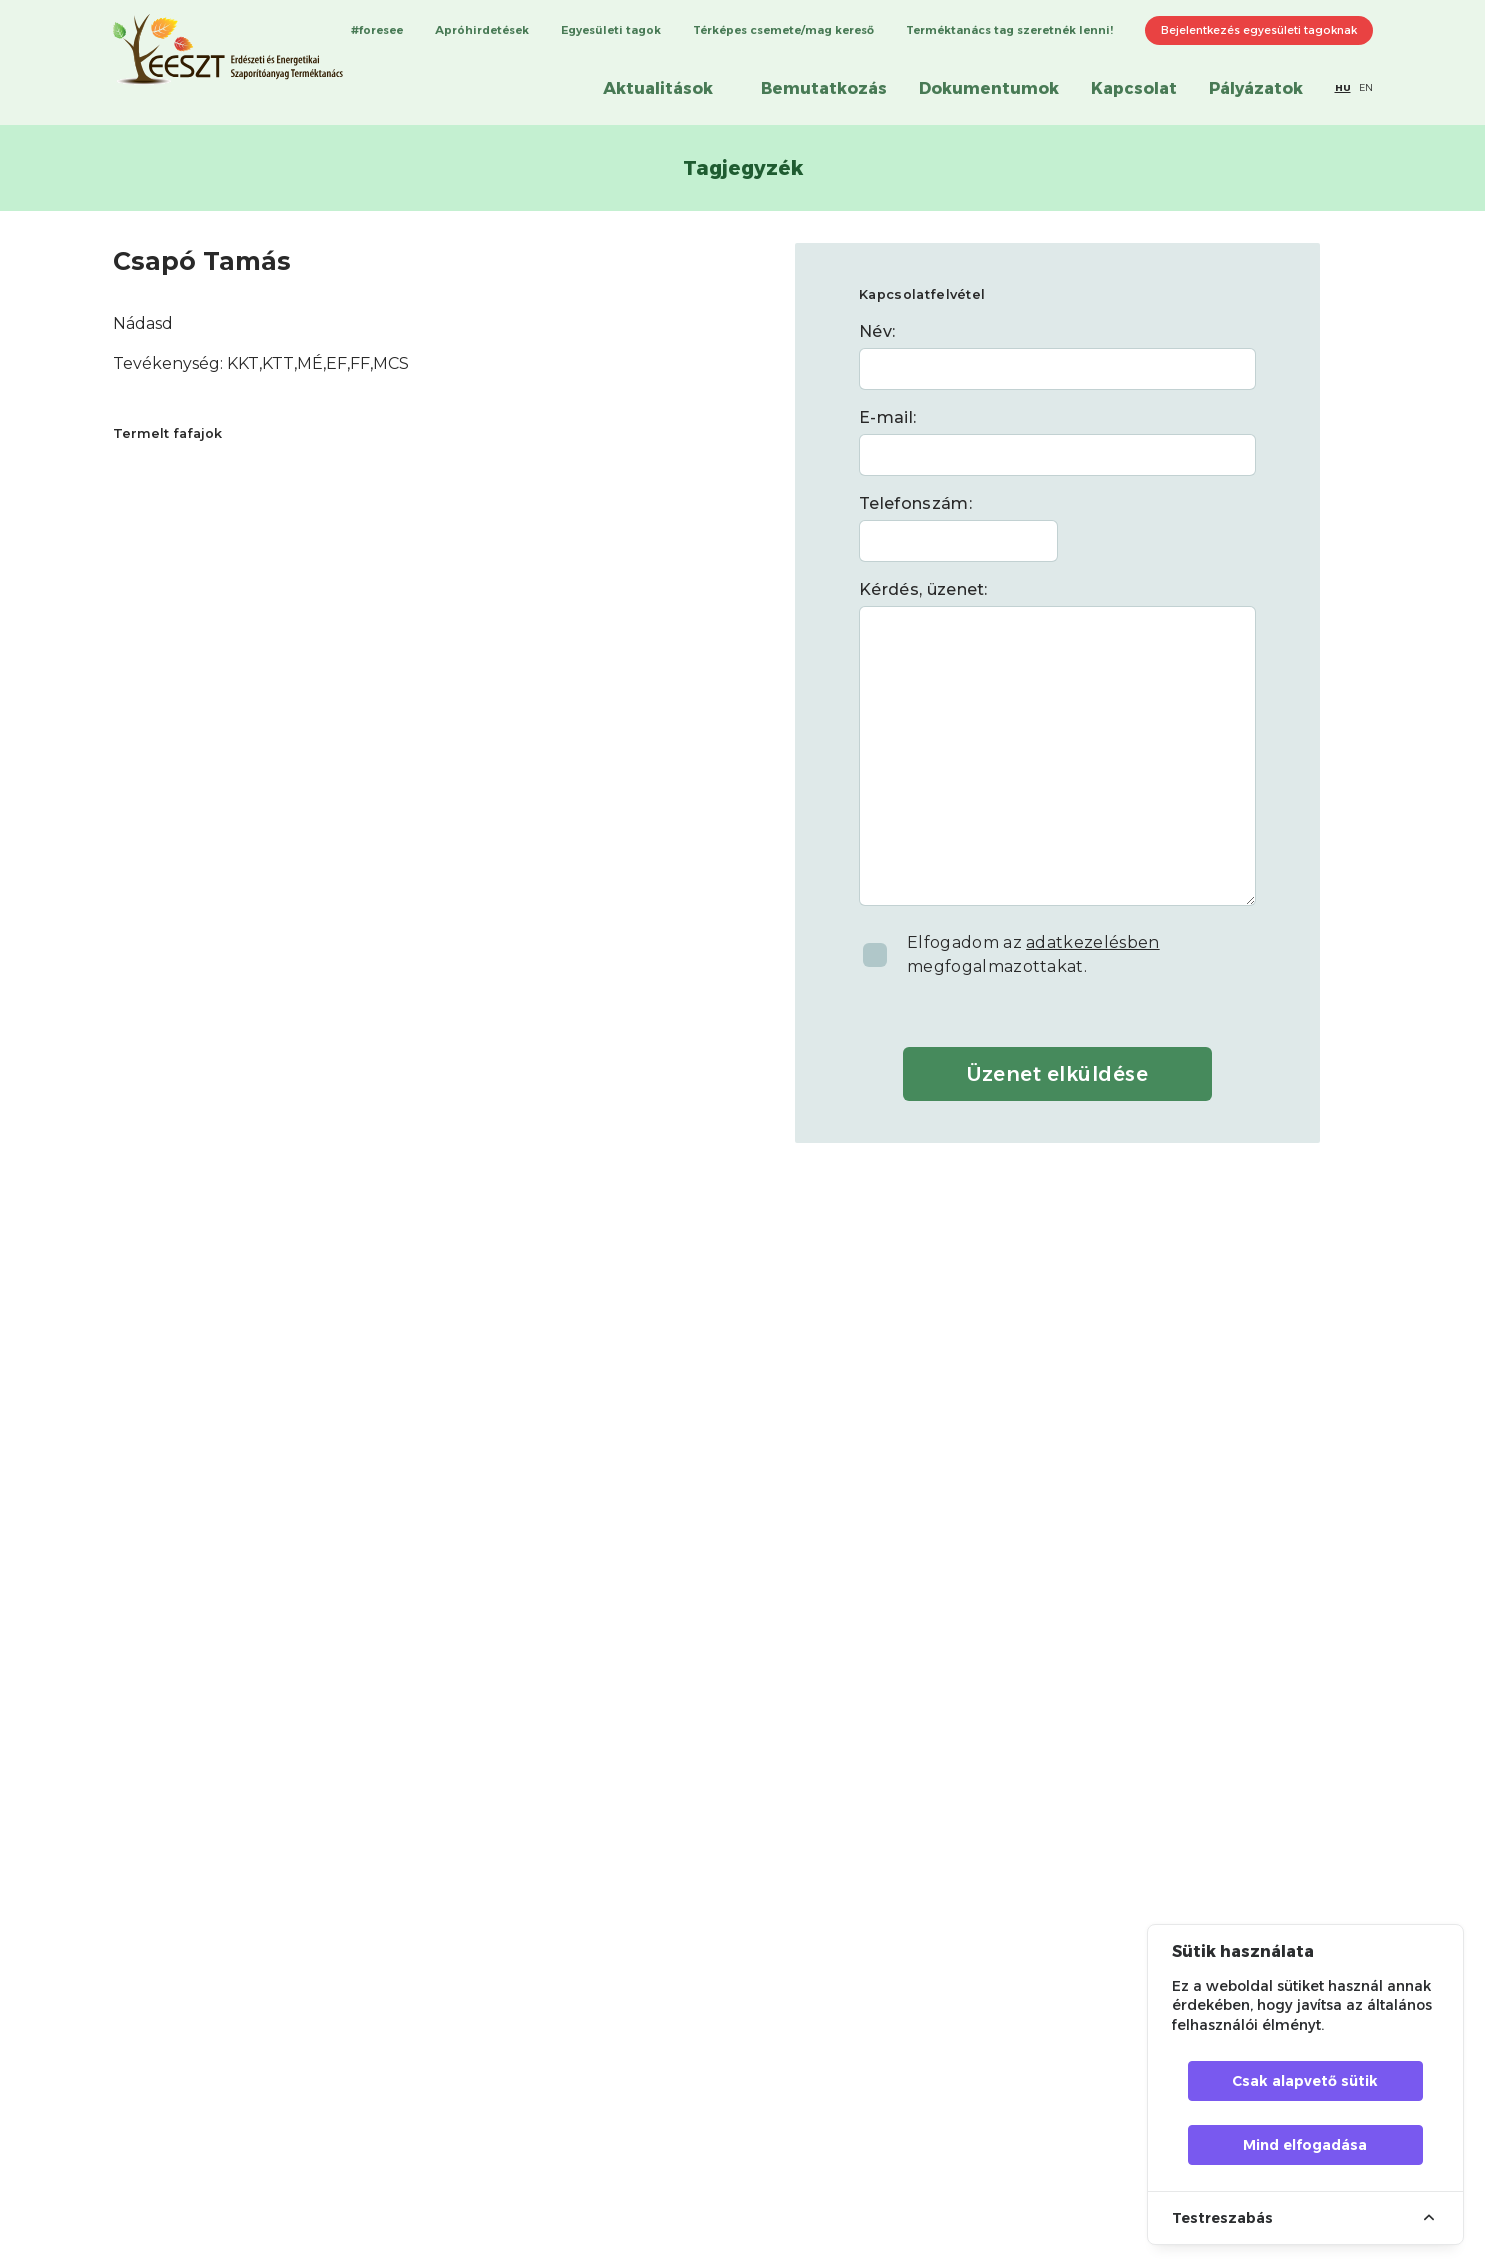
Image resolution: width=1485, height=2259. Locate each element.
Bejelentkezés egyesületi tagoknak (1259, 30)
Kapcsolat (1134, 88)
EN (1366, 87)
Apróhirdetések (482, 30)
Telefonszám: (915, 503)
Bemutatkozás (824, 88)
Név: (877, 331)
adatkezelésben (1092, 942)
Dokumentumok (989, 88)
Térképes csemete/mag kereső (783, 30)
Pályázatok (1256, 88)
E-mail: (887, 417)
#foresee (377, 30)
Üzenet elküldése (1057, 1074)
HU (1343, 87)
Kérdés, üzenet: (923, 589)
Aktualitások (658, 88)
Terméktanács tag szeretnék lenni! (1009, 30)
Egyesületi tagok (611, 30)
